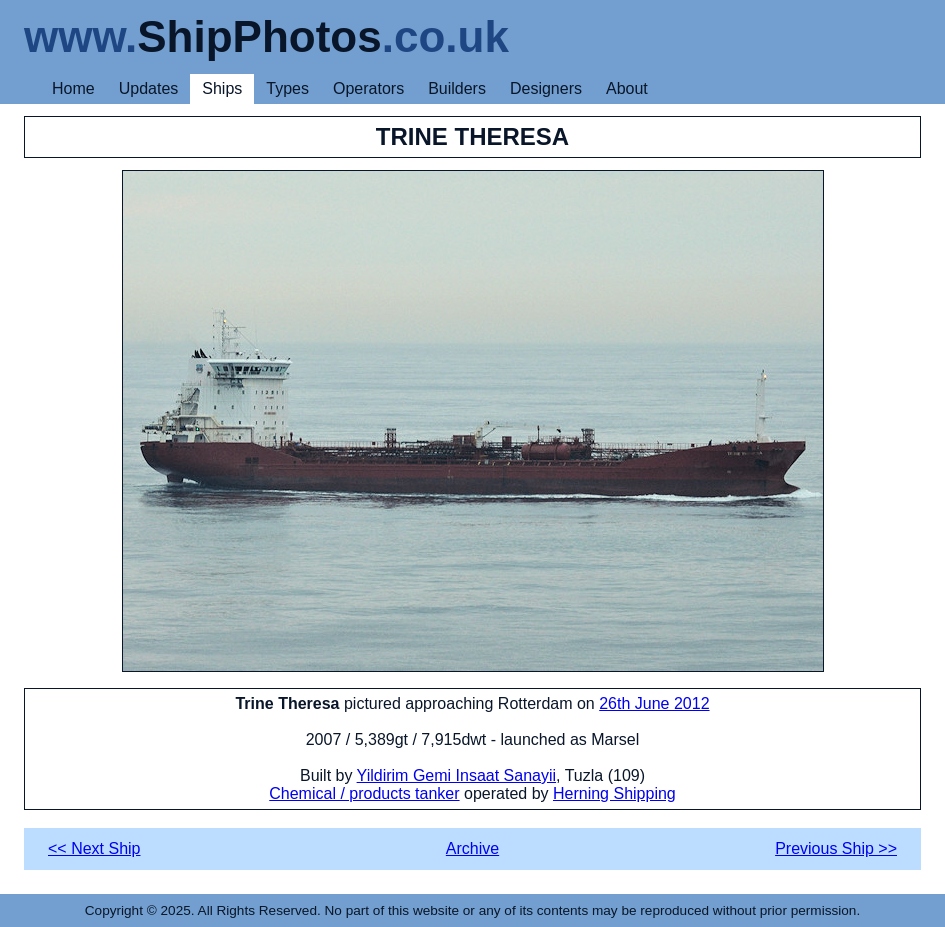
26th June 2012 (654, 703)
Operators (368, 88)
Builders (457, 88)
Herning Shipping (614, 793)
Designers (546, 88)
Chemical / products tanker (364, 793)
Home (73, 88)
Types (287, 88)
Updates (149, 88)
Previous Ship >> (836, 848)
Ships (222, 88)
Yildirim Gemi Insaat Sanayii (456, 775)
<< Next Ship (94, 848)
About (627, 88)
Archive (472, 848)
